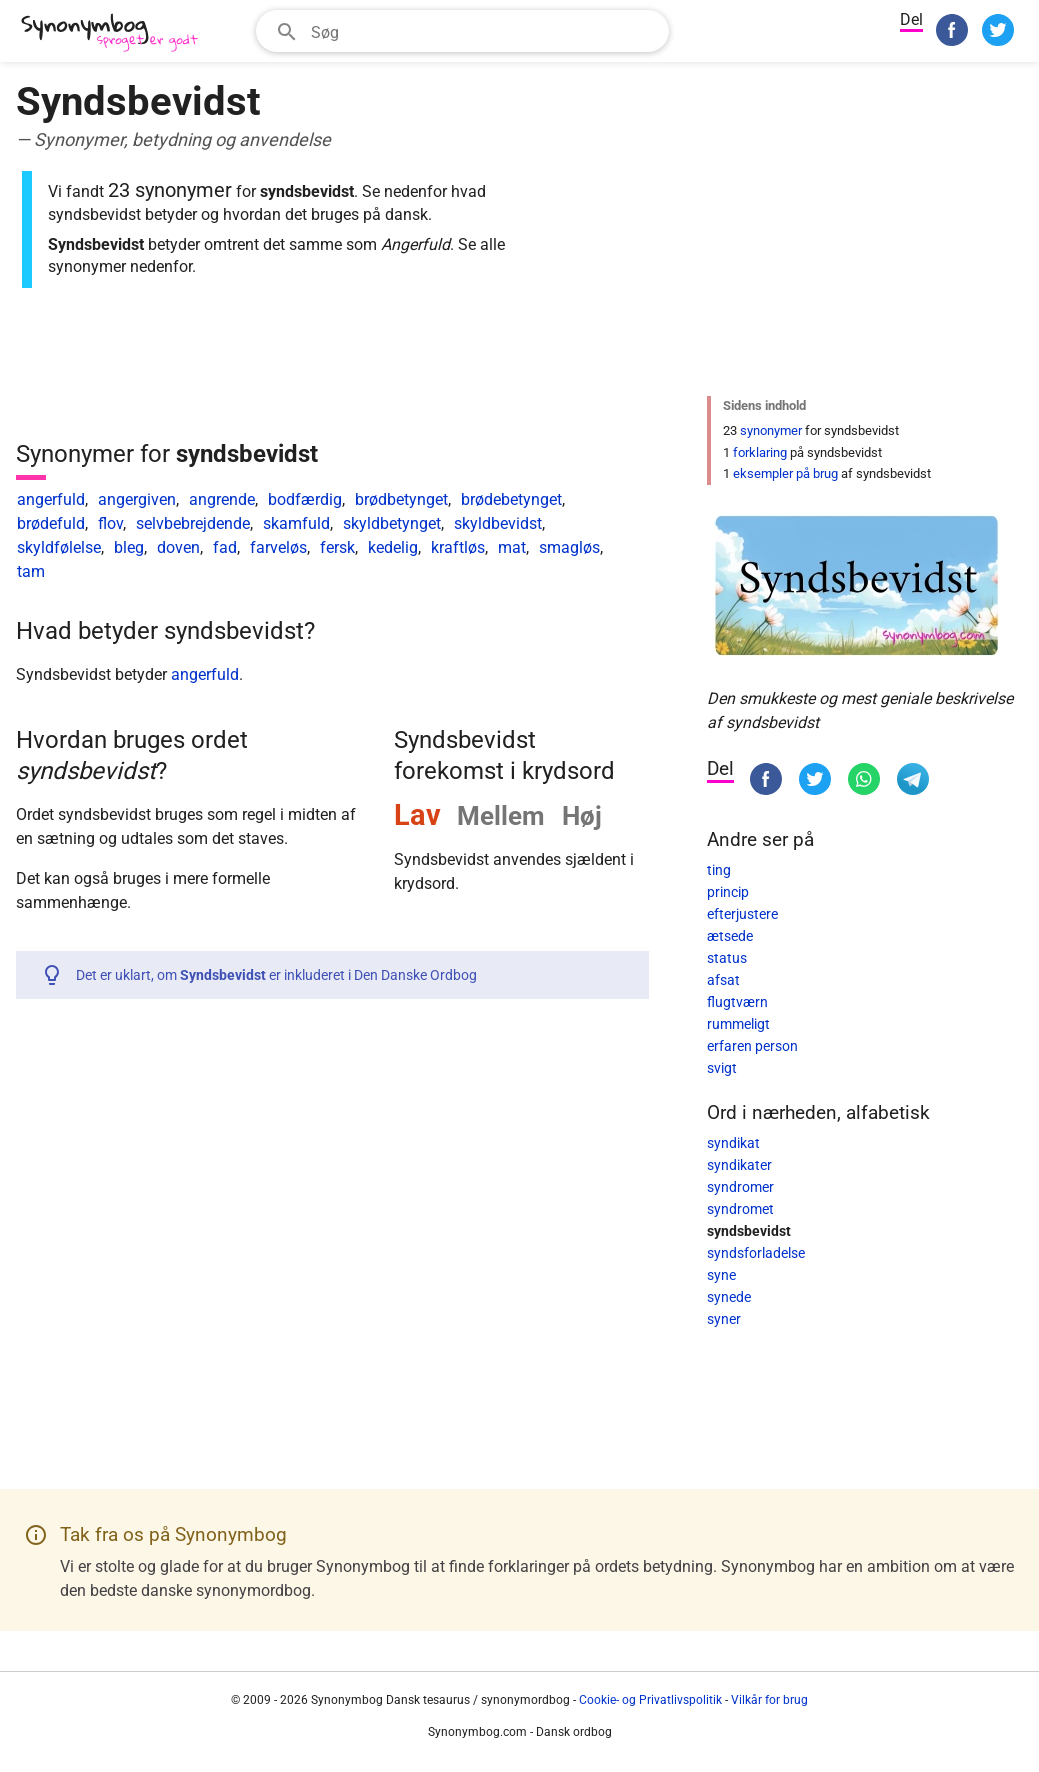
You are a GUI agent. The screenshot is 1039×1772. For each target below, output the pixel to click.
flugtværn (737, 1002)
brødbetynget (401, 499)
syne (721, 1275)
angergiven (137, 499)
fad (225, 547)
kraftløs (458, 547)
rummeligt (738, 1024)
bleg (129, 547)
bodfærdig (305, 499)
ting (719, 870)
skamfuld (296, 523)
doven (178, 547)
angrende (222, 499)
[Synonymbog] (116, 33)
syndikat (733, 1143)
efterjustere (742, 914)
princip (728, 892)
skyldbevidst (498, 523)
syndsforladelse (756, 1253)
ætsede (730, 936)
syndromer (740, 1187)
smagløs (569, 547)
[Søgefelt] (483, 31)
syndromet (740, 1209)
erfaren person (752, 1046)
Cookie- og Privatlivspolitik (650, 1700)
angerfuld (51, 499)
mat (512, 547)
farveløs (278, 547)
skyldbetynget (392, 523)
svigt (722, 1068)
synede (729, 1297)
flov (110, 523)
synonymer (771, 430)
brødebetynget (511, 499)
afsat (723, 980)
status (727, 958)
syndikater (739, 1165)
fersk (337, 547)
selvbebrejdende (193, 523)
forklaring (760, 452)
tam (31, 571)
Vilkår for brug (769, 1700)
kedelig (393, 547)
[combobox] (462, 31)
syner (724, 1319)
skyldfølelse (59, 547)
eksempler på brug (785, 473)
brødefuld (51, 523)
